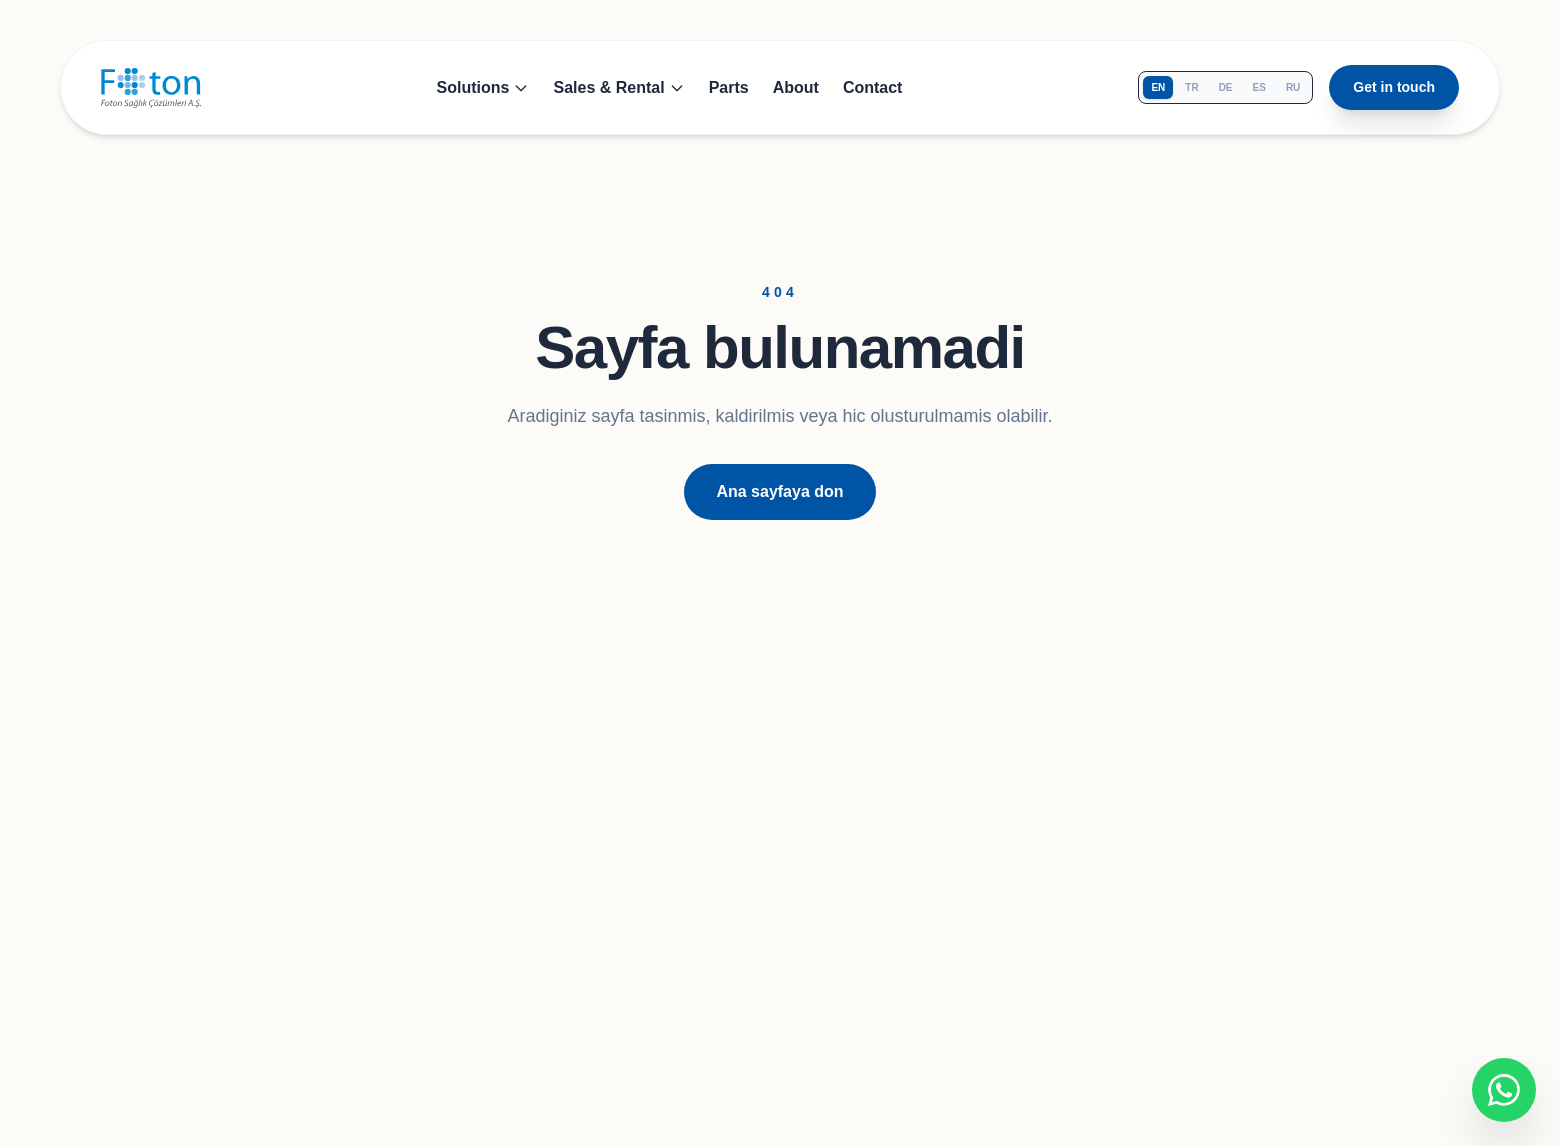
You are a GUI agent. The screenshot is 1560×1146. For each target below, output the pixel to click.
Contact (873, 87)
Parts (729, 87)
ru (1293, 87)
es (1259, 87)
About (796, 87)
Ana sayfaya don (779, 491)
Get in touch (1394, 87)
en (1158, 87)
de (1226, 87)
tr (1191, 87)
